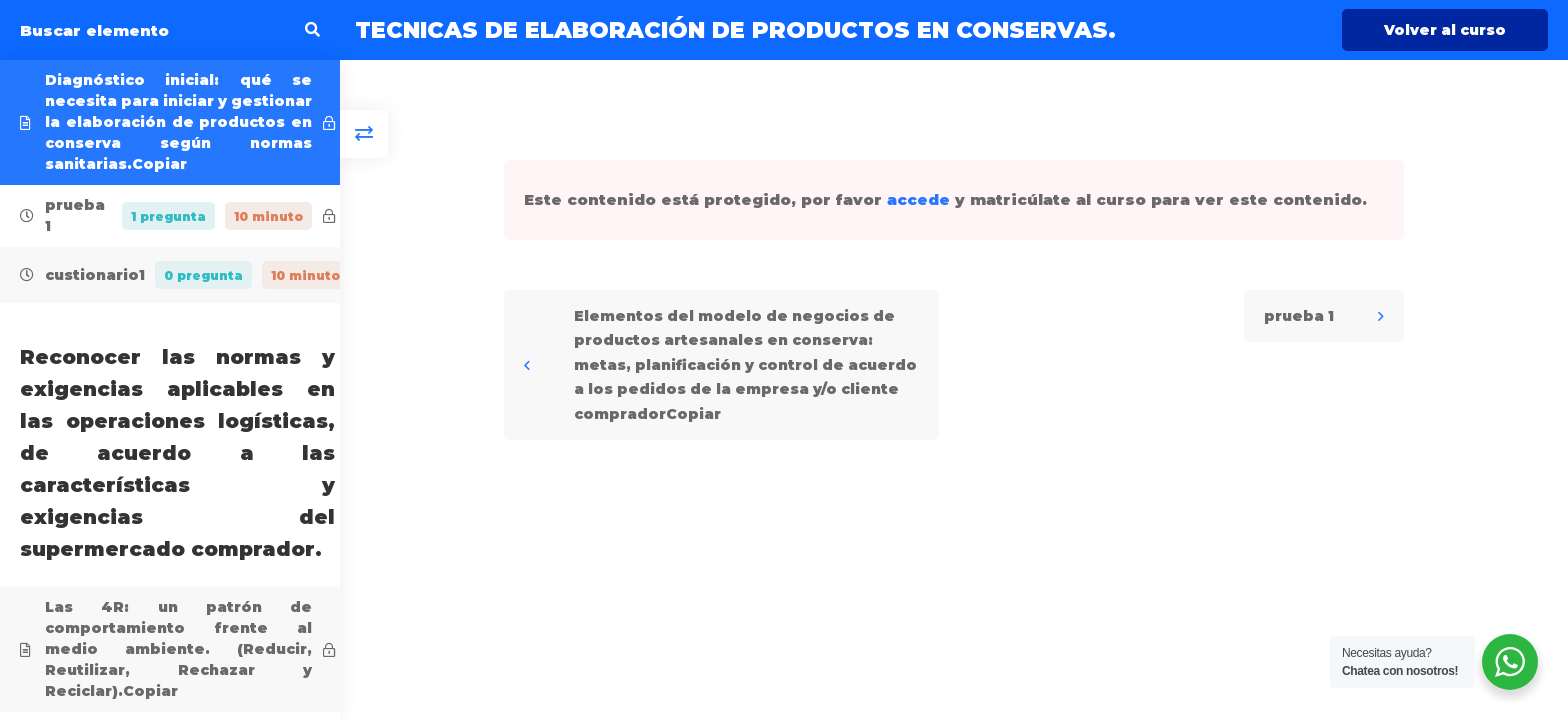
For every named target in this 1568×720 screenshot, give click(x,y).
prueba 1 (1299, 316)
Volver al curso (1445, 30)
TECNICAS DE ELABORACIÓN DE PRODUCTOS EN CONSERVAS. (735, 30)
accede (918, 199)
